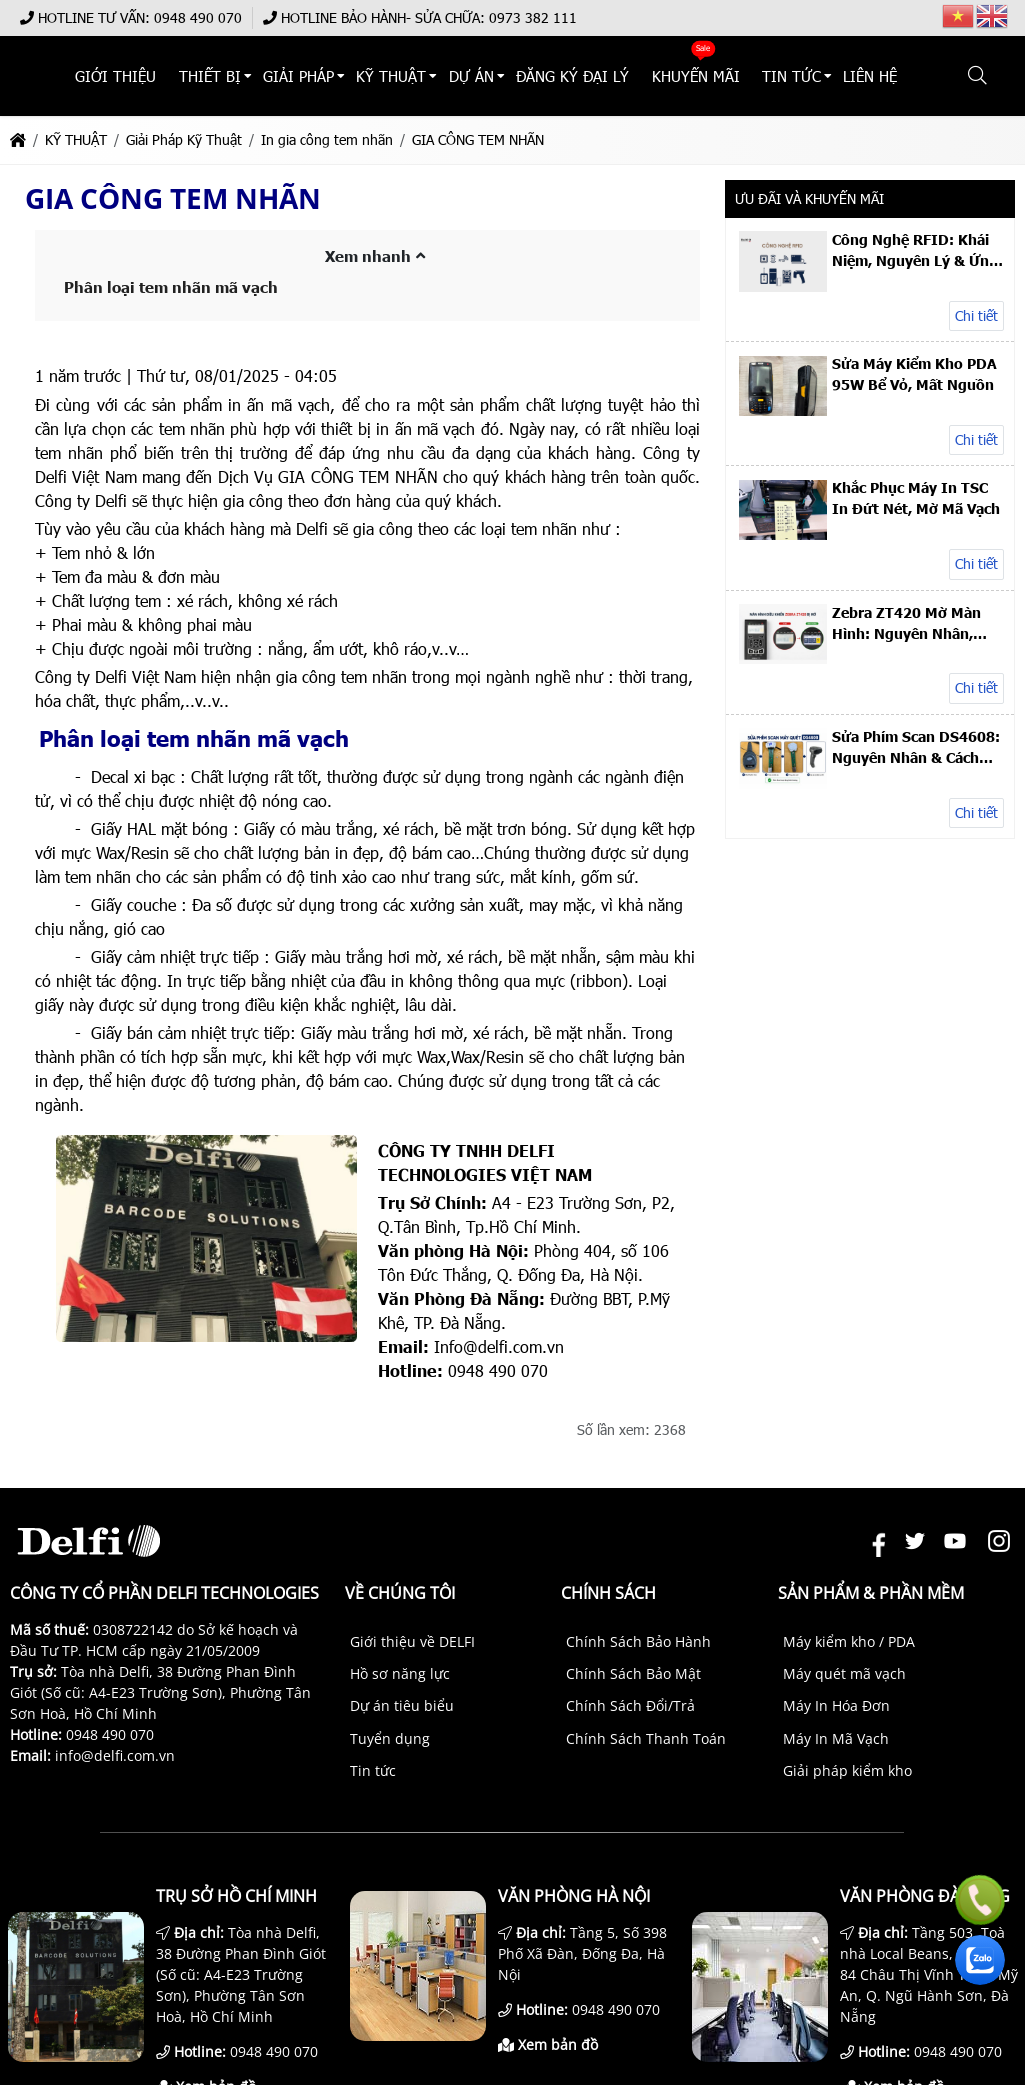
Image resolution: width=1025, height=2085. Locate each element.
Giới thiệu (234, 76)
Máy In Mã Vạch (836, 1738)
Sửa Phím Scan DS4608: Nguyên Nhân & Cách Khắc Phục (916, 747)
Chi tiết (976, 315)
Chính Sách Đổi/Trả (630, 1705)
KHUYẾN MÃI (752, 76)
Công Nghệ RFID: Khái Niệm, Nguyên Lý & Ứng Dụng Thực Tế (915, 250)
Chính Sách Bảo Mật (633, 1673)
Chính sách (608, 1593)
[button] (978, 76)
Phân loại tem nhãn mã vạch (171, 287)
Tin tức (373, 1770)
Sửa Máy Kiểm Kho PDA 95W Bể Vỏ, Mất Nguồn (914, 374)
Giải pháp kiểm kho (847, 1770)
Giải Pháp (397, 76)
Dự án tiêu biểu (402, 1705)
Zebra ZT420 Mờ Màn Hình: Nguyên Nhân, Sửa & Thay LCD (906, 623)
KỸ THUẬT (480, 76)
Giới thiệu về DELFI (412, 1641)
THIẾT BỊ (318, 76)
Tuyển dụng (390, 1738)
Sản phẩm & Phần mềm (871, 1593)
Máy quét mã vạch (844, 1673)
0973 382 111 (533, 17)
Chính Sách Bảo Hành (638, 1641)
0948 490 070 (198, 17)
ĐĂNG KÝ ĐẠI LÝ (642, 76)
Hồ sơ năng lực (400, 1673)
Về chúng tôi (400, 1593)
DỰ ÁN (551, 76)
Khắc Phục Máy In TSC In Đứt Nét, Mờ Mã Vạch (916, 498)
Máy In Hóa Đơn (836, 1705)
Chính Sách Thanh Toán (646, 1738)
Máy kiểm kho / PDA (849, 1641)
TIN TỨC (837, 76)
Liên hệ (907, 76)
